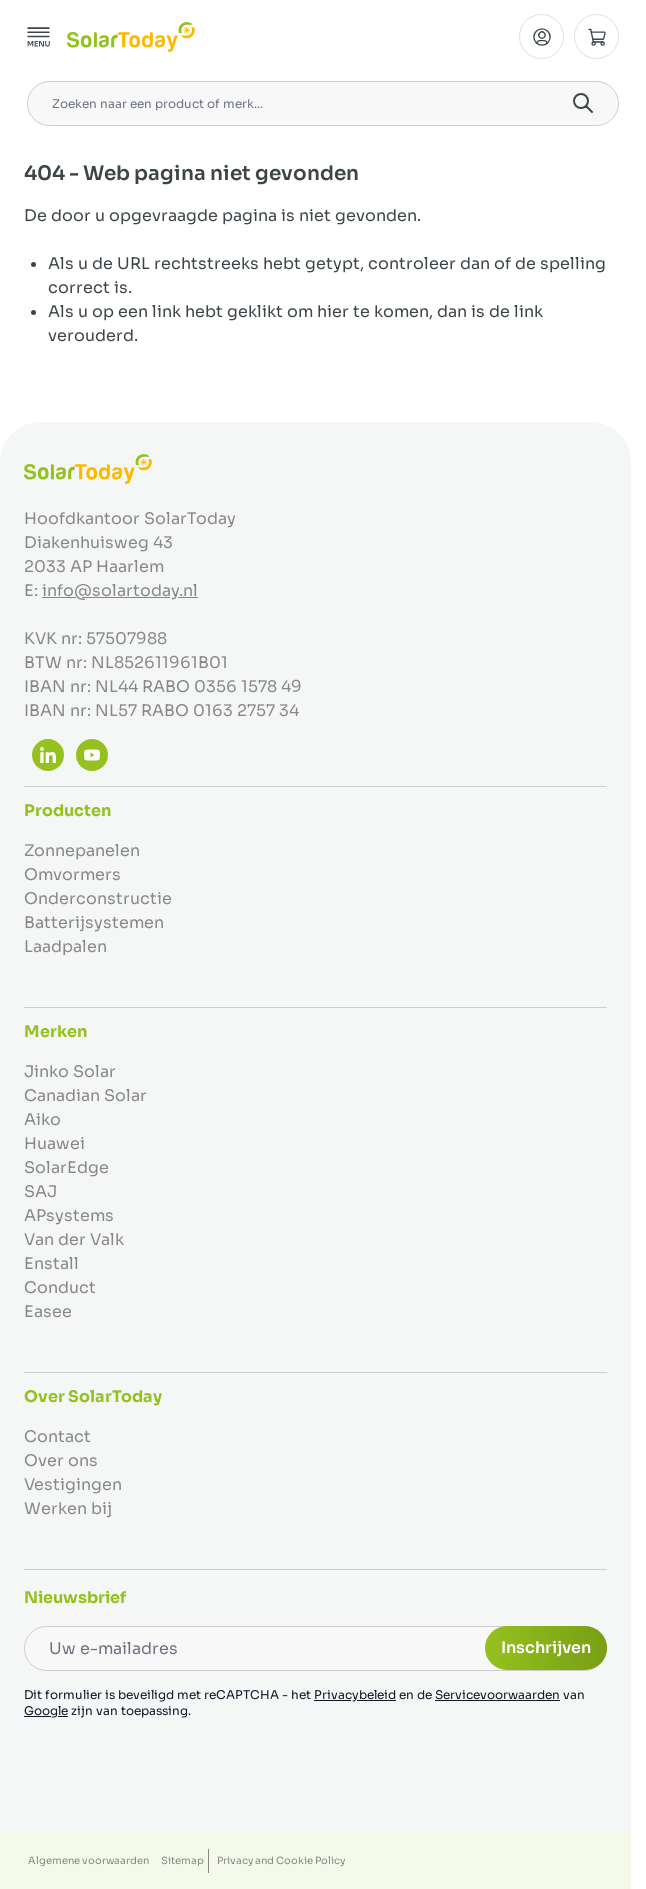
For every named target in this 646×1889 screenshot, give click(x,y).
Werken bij (68, 1508)
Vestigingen (73, 1484)
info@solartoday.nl (120, 590)
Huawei (54, 1143)
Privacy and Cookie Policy (281, 1860)
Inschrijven (546, 1647)
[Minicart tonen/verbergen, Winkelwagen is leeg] (596, 36)
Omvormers (72, 874)
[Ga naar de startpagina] (131, 37)
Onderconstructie (98, 898)
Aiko (42, 1119)
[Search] (583, 103)
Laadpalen (65, 946)
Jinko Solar (70, 1071)
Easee (48, 1311)
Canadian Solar (85, 1095)
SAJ (40, 1191)
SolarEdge (66, 1167)
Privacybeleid (355, 1694)
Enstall (51, 1263)
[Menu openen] (39, 37)
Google (46, 1710)
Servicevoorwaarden (497, 1694)
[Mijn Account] (541, 36)
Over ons (61, 1460)
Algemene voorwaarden (88, 1860)
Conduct (60, 1287)
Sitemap (182, 1860)
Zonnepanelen (82, 850)
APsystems (69, 1215)
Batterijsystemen (94, 922)
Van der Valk (74, 1239)
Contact (57, 1436)
